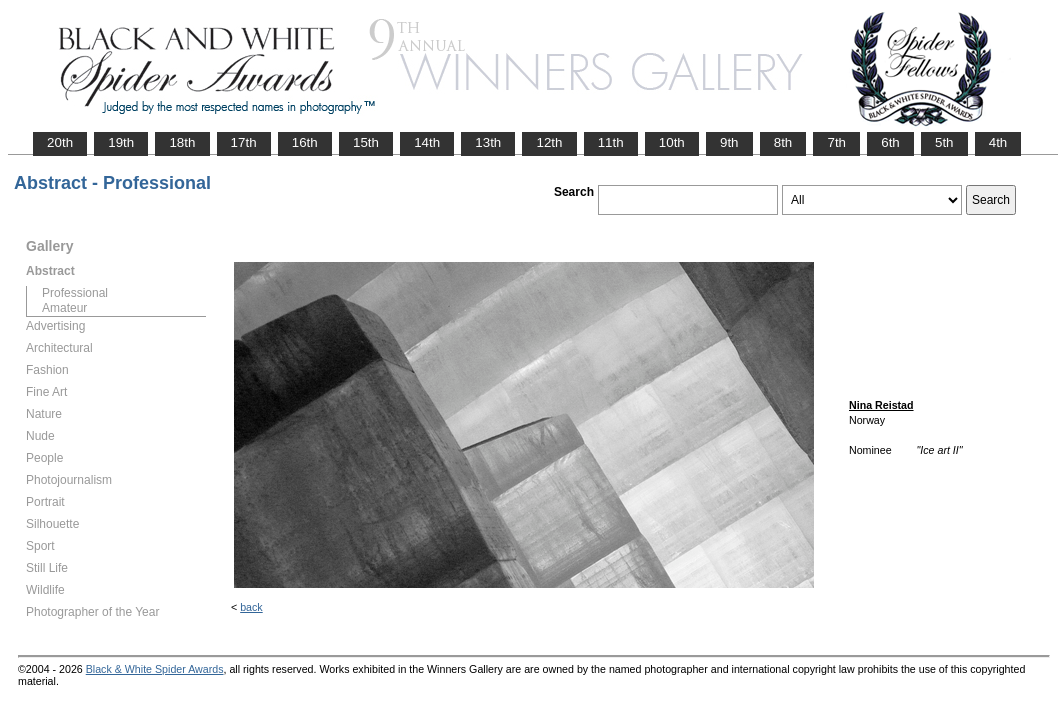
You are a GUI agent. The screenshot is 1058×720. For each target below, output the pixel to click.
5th (944, 142)
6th (890, 142)
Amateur (64, 308)
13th (488, 142)
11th (611, 142)
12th (549, 142)
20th (60, 142)
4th (998, 142)
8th (783, 142)
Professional (75, 293)
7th (836, 142)
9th (729, 142)
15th (366, 142)
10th (672, 142)
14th (427, 142)
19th (121, 142)
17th (244, 142)
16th (305, 142)
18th (182, 142)
